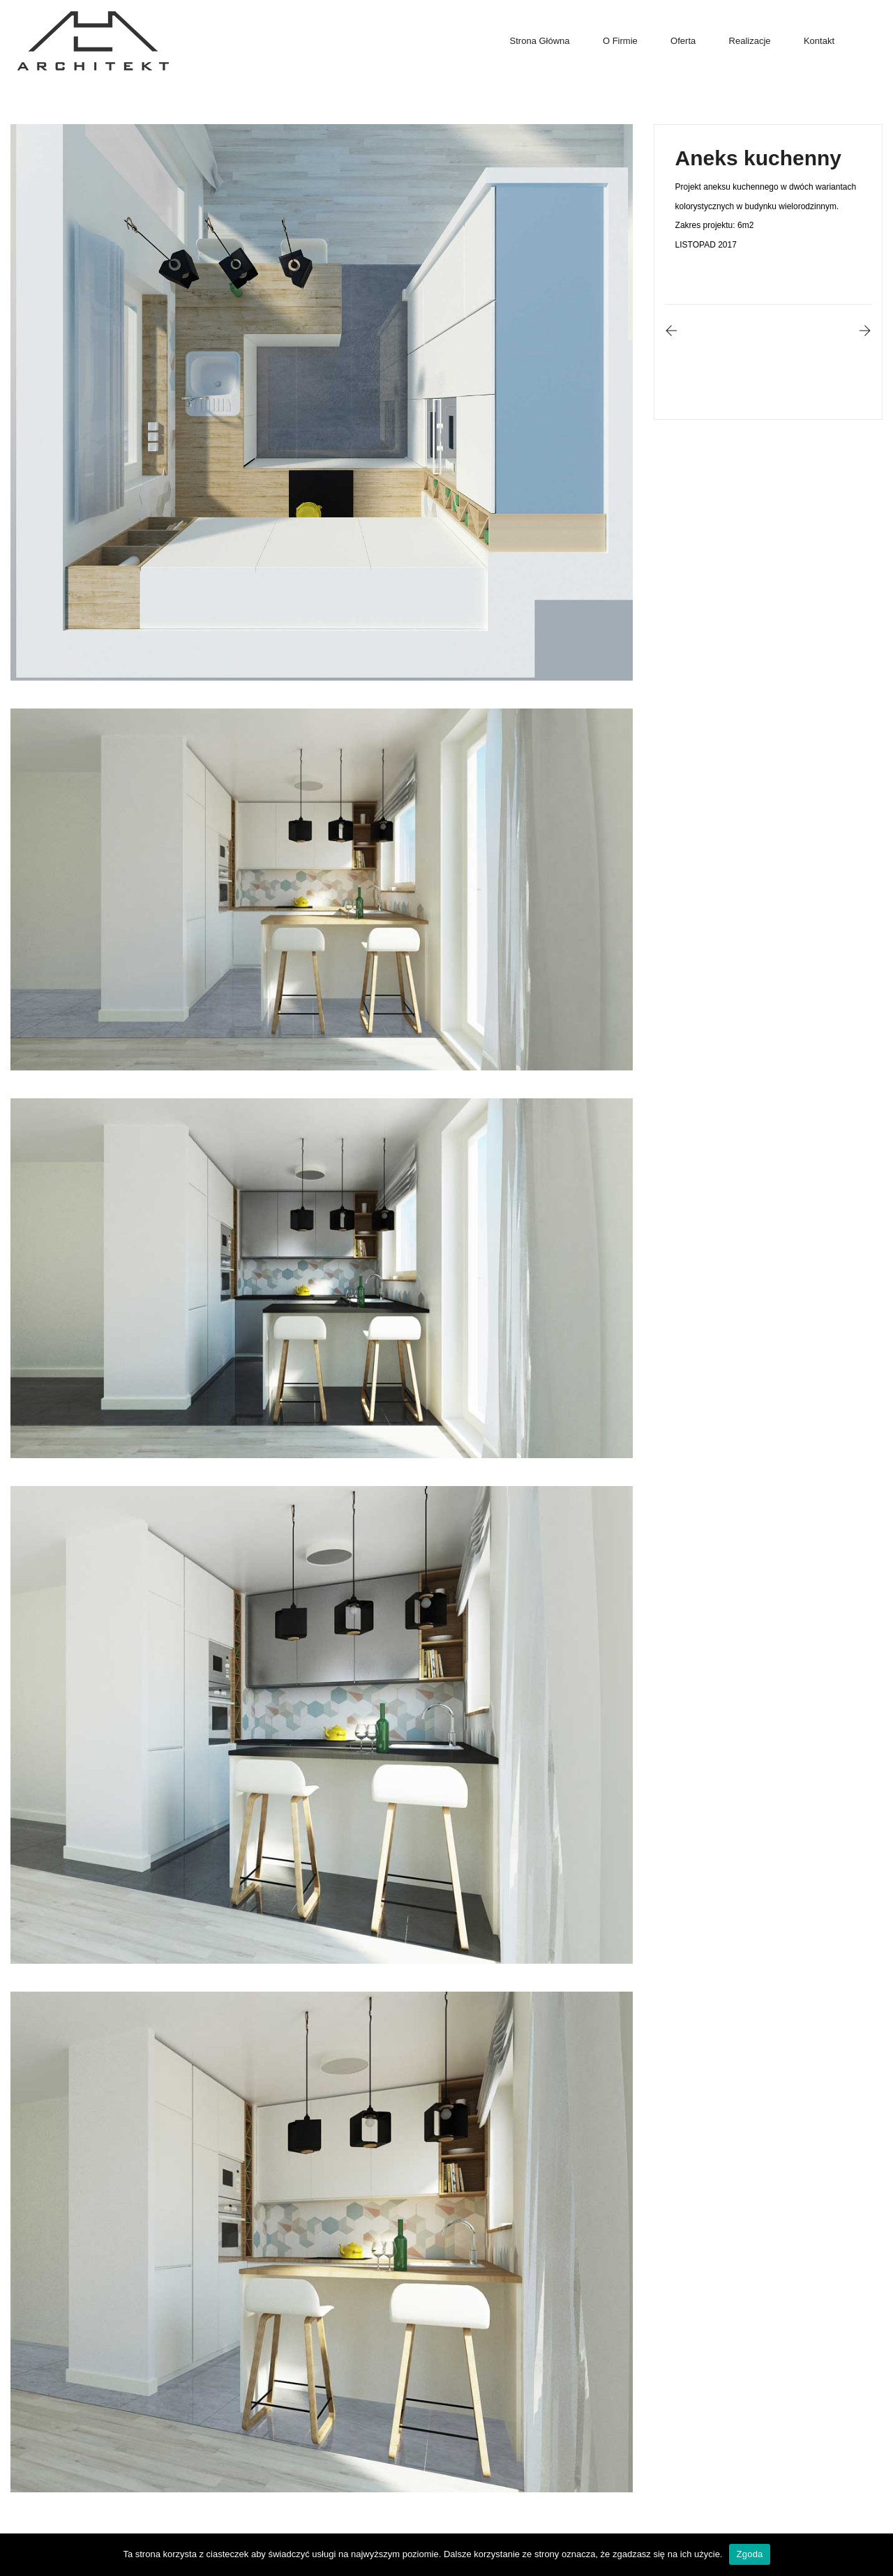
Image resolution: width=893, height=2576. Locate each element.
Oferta (683, 41)
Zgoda (749, 2554)
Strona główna (540, 41)
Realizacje (750, 41)
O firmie (620, 41)
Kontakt (819, 41)
